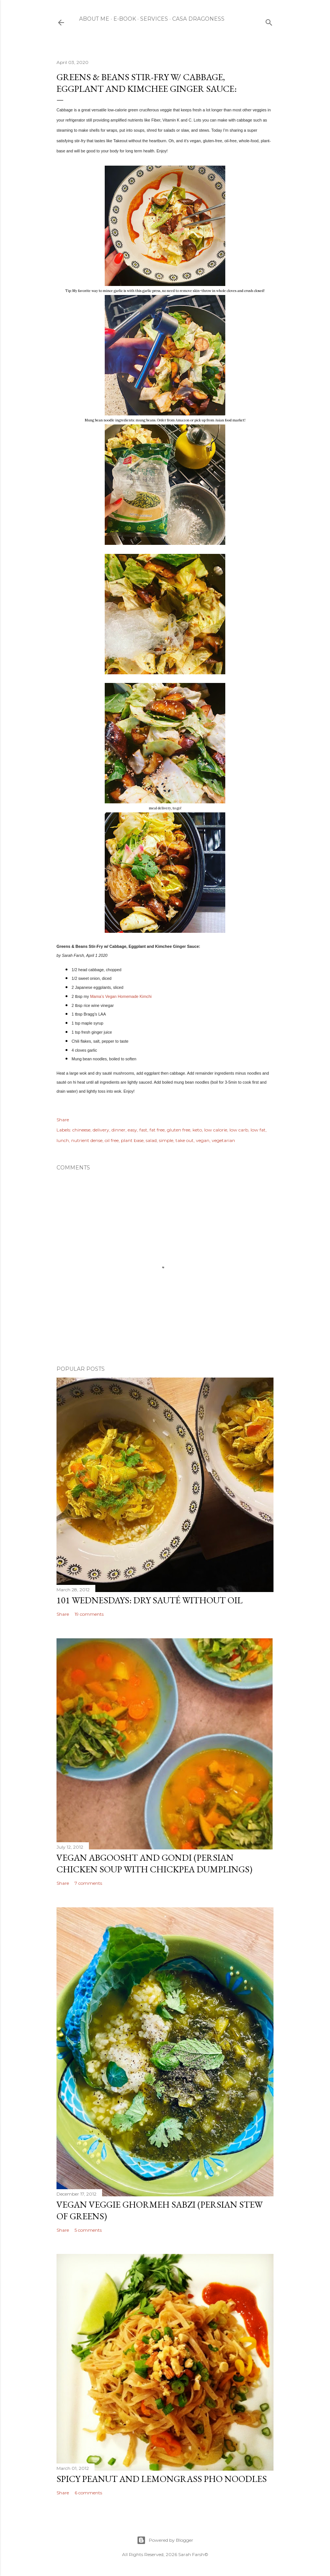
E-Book (124, 18)
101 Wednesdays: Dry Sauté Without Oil (150, 1600)
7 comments (88, 1883)
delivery (101, 1130)
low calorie (215, 1130)
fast (143, 1130)
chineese (81, 1130)
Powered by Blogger (165, 2540)
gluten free (178, 1130)
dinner (118, 1130)
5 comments (88, 2230)
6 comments (88, 2492)
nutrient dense (86, 1140)
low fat (258, 1130)
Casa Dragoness (198, 18)
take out (185, 1140)
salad (151, 1140)
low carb (238, 1130)
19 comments (89, 1614)
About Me (94, 18)
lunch (63, 1140)
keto (197, 1130)
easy (132, 1130)
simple (166, 1140)
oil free (112, 1140)
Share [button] (63, 1119)
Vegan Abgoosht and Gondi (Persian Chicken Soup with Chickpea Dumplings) (154, 1863)
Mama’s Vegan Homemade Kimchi (120, 996)
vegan (202, 1140)
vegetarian (223, 1140)
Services (154, 18)
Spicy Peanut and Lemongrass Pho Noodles (162, 2479)
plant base (132, 1140)
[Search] (268, 21)
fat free (157, 1130)
